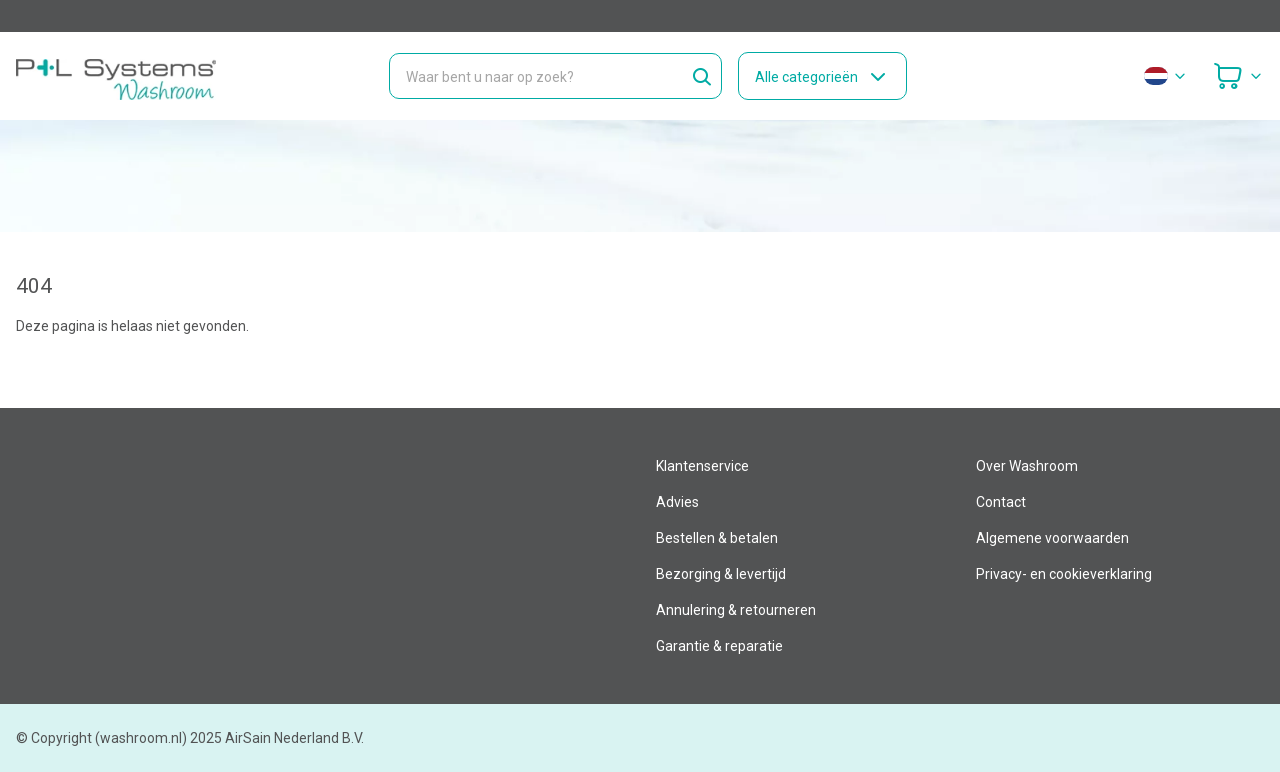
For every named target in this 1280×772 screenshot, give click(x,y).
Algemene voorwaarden (1052, 538)
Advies (677, 502)
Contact (1001, 502)
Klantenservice (702, 466)
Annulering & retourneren (736, 610)
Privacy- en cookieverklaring (1064, 574)
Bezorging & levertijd (721, 574)
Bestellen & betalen (717, 538)
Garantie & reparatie (719, 646)
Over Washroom (1027, 466)
